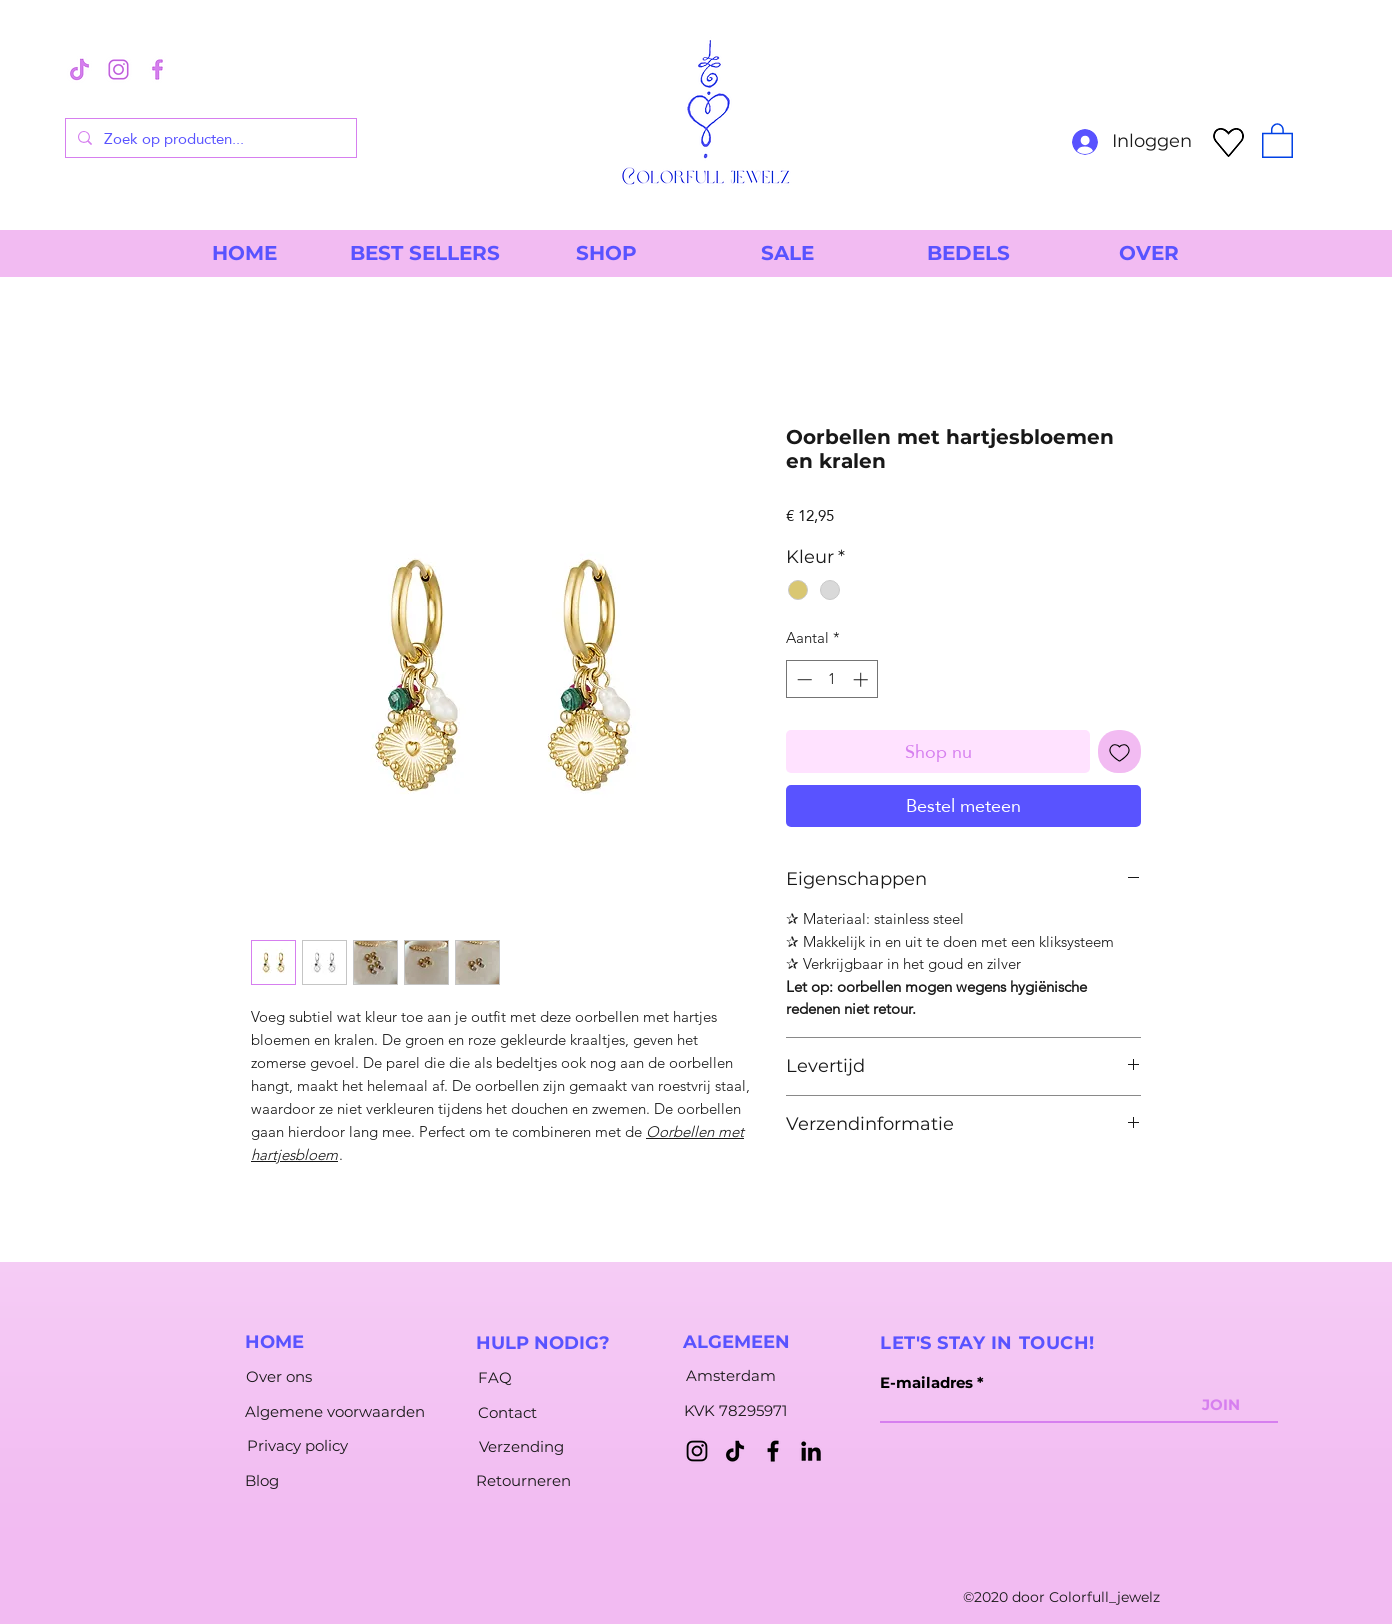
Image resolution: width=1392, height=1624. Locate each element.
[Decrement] (802, 679)
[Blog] (262, 1480)
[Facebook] (773, 1451)
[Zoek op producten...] (209, 138)
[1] (118, 69)
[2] (157, 69)
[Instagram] (697, 1451)
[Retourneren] (523, 1480)
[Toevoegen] (1119, 751)
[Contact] (507, 1412)
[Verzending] (521, 1446)
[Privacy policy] (297, 1445)
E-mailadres (926, 1382)
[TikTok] (735, 1451)
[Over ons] (278, 1376)
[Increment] (862, 679)
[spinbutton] (832, 679)
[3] (79, 69)
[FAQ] (495, 1377)
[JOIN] (1221, 1404)
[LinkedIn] (811, 1451)
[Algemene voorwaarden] (335, 1411)
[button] (1277, 139)
